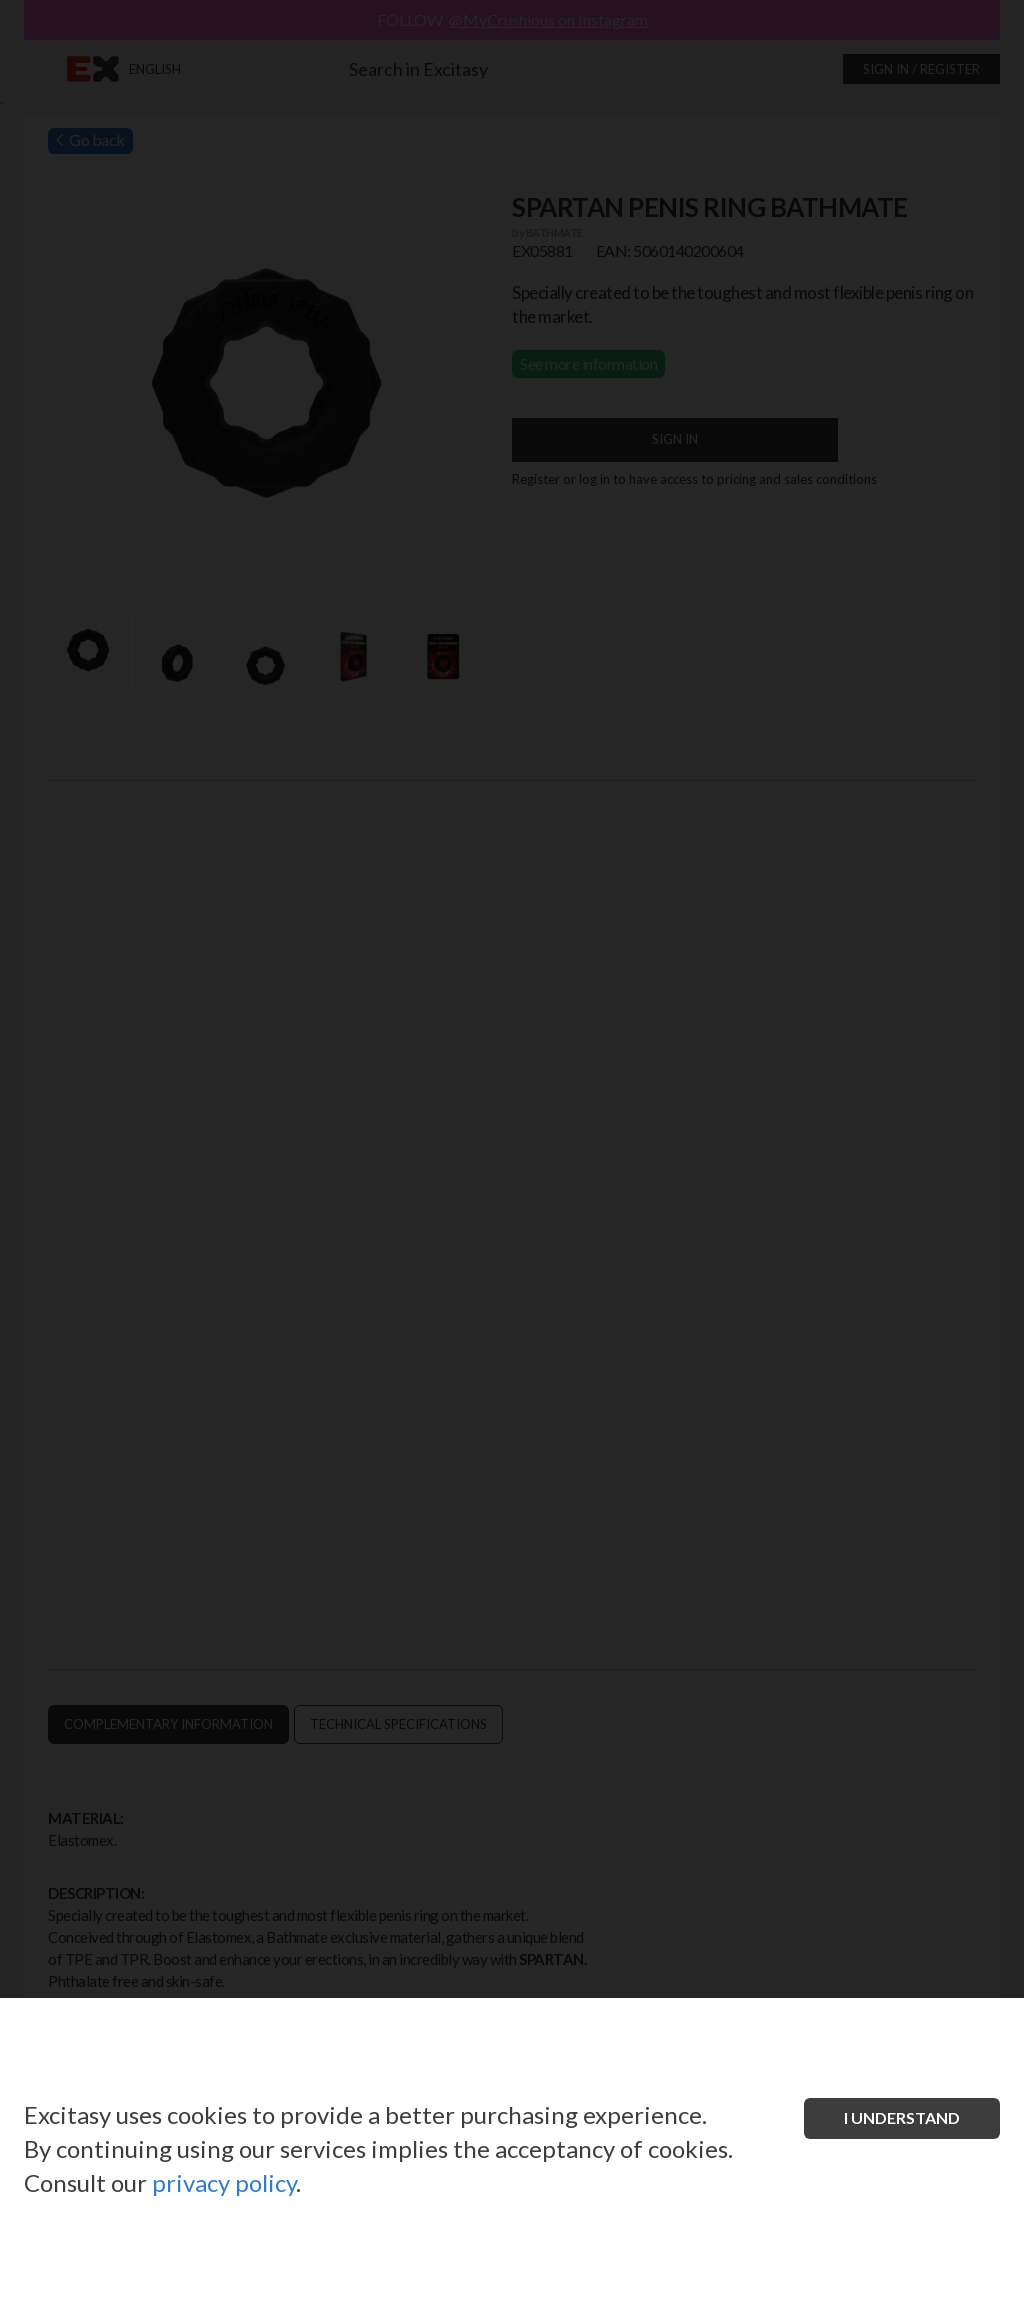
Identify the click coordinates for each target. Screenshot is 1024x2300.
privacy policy (224, 2182)
